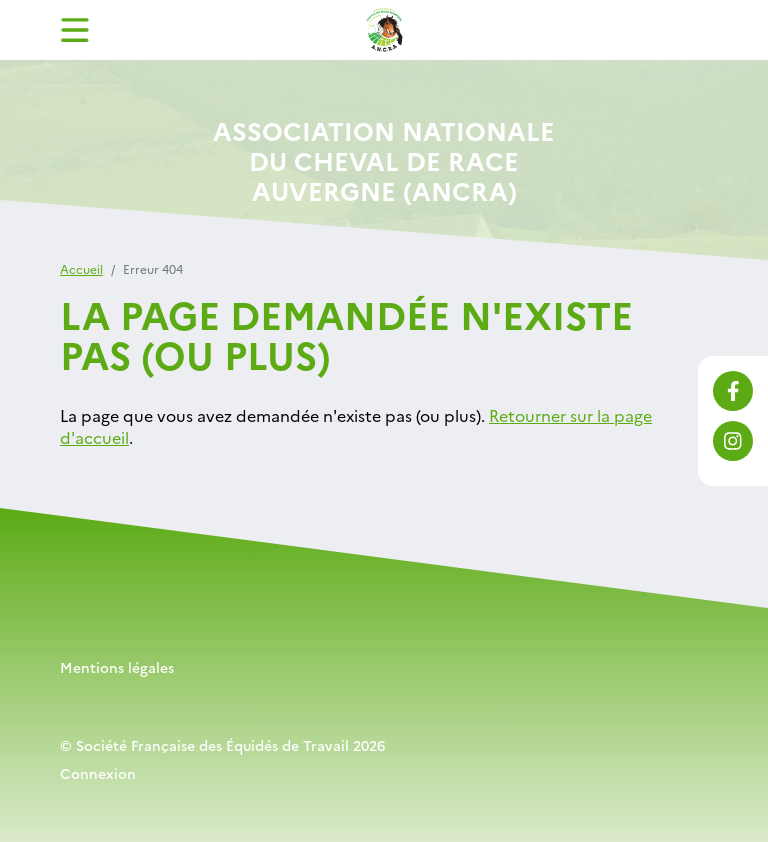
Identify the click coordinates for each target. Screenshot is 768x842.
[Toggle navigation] (75, 30)
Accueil (81, 268)
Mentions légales (117, 667)
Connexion (98, 773)
